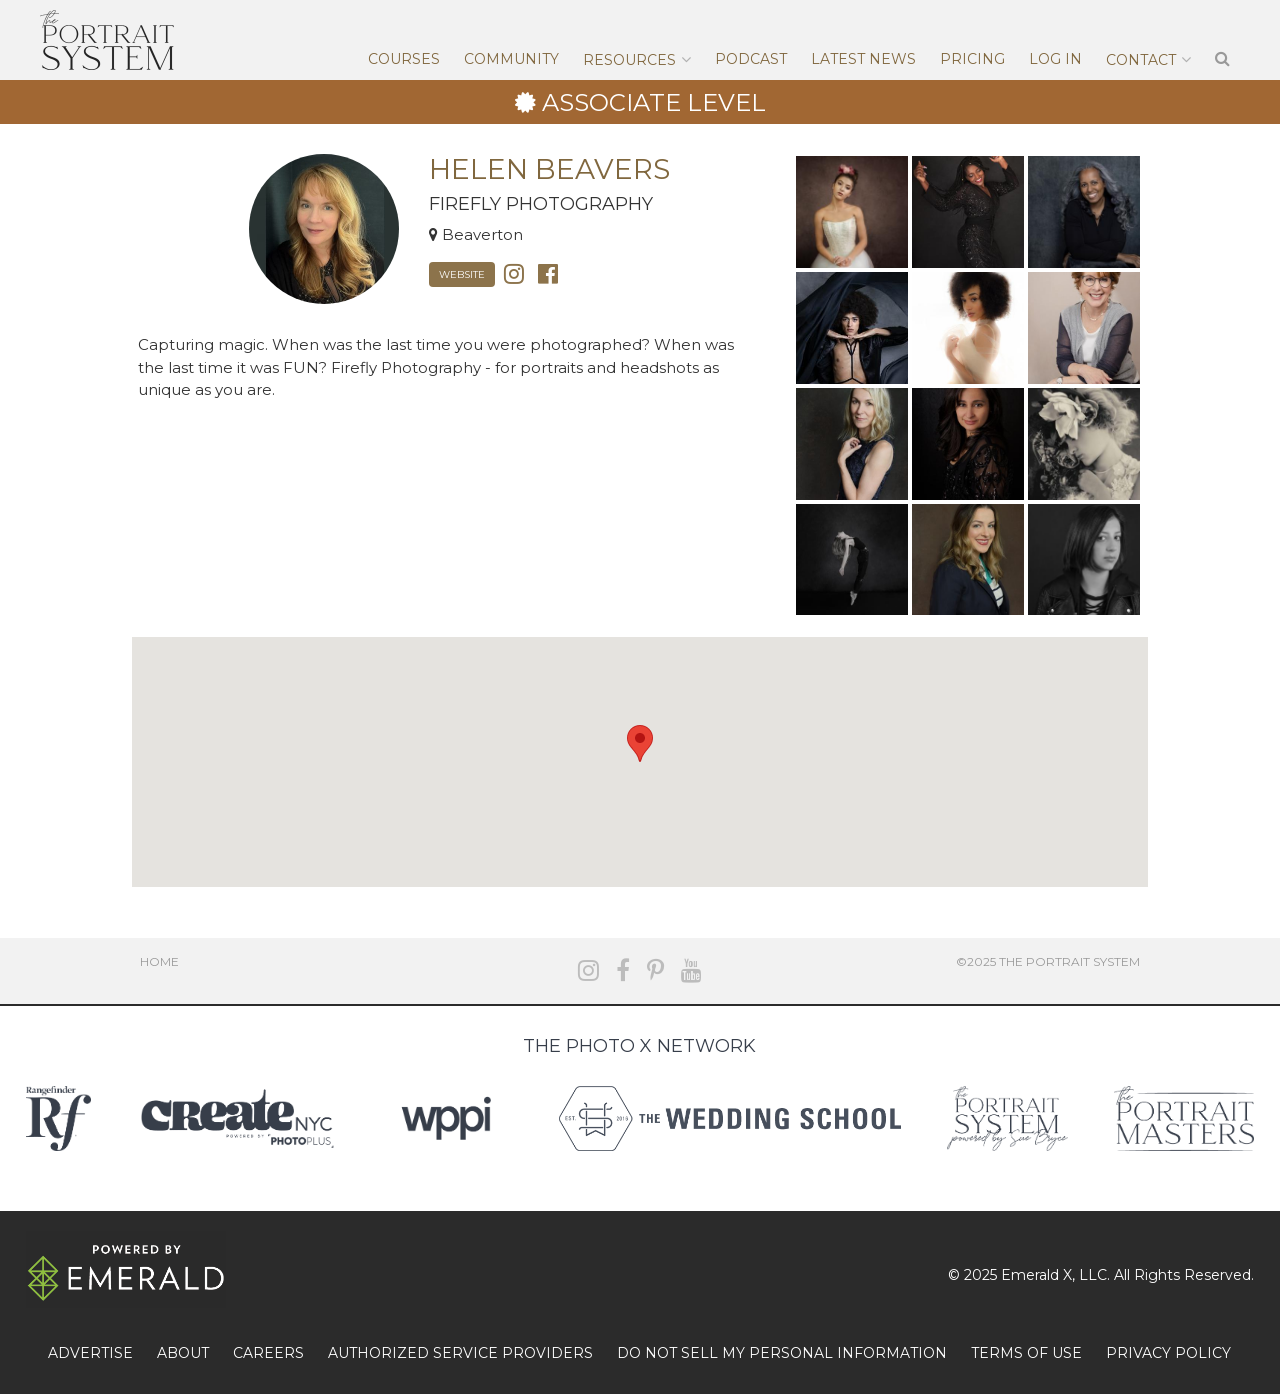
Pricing (972, 59)
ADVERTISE (90, 1353)
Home (159, 961)
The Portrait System (107, 40)
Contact (1141, 60)
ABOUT (183, 1353)
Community (511, 59)
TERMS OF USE (1026, 1353)
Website (462, 274)
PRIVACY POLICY (1168, 1353)
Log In (1055, 59)
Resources (629, 60)
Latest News (863, 59)
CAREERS (268, 1353)
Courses (404, 59)
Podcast (751, 59)
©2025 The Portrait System (1048, 961)
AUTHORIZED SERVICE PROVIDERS (460, 1353)
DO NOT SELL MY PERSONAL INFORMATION (782, 1353)
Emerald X (1036, 1275)
